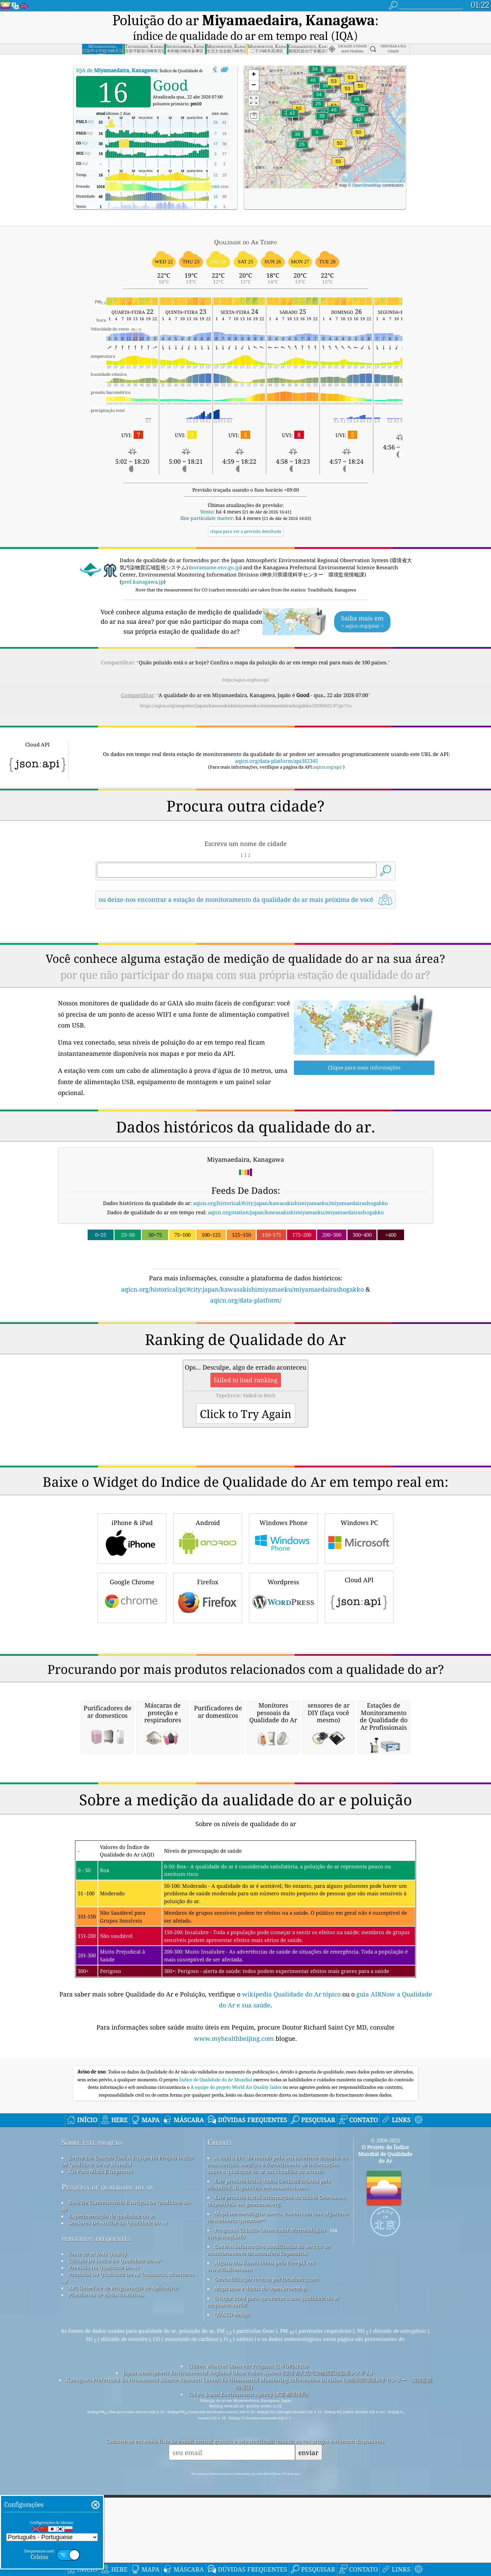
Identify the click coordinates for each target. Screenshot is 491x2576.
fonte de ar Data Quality (98, 2521)
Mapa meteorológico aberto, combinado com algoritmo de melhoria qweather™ (277, 2484)
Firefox (207, 1673)
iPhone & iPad (132, 1614)
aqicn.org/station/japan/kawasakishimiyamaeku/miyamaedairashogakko (296, 1193)
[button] (338, 147)
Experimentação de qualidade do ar (112, 2483)
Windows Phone (283, 1614)
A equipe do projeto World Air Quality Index (237, 2354)
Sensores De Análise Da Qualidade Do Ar (118, 2490)
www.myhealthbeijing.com (235, 2306)
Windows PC (359, 1614)
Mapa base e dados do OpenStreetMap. (261, 2555)
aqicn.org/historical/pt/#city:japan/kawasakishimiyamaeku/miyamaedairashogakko (242, 1270)
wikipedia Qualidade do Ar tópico (292, 2261)
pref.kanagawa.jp (142, 562)
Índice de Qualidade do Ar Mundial (216, 2347)
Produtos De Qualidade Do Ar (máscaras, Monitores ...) (127, 2545)
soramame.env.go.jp (215, 548)
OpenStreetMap (366, 166)
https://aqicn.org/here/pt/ (245, 661)
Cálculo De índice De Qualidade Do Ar (115, 2528)
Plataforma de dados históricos (106, 2562)
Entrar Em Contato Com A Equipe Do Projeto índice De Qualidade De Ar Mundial (127, 2428)
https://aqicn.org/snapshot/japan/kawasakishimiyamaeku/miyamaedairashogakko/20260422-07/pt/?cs (246, 687)
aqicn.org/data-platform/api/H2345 (276, 742)
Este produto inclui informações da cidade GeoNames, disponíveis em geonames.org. (276, 2468)
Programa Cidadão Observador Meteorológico (270, 2497)
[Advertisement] (245, 1345)
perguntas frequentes (96, 2505)
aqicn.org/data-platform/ (245, 1281)
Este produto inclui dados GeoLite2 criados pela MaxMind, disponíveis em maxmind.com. (268, 2451)
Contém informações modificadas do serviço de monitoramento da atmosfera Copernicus (268, 2517)
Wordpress (283, 1673)
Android (207, 1614)
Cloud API (359, 1672)
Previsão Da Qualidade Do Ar (104, 2534)
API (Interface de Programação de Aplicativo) (123, 2555)
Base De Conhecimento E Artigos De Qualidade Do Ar (125, 2473)
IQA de (116, 51)
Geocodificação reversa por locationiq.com (266, 2546)
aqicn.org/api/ (327, 748)
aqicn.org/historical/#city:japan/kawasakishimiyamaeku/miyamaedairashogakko (290, 1184)
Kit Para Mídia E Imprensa (101, 2438)
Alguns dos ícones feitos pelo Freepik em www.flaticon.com (261, 2533)
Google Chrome (132, 1673)
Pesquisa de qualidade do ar (107, 2454)
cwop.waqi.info (226, 2504)
